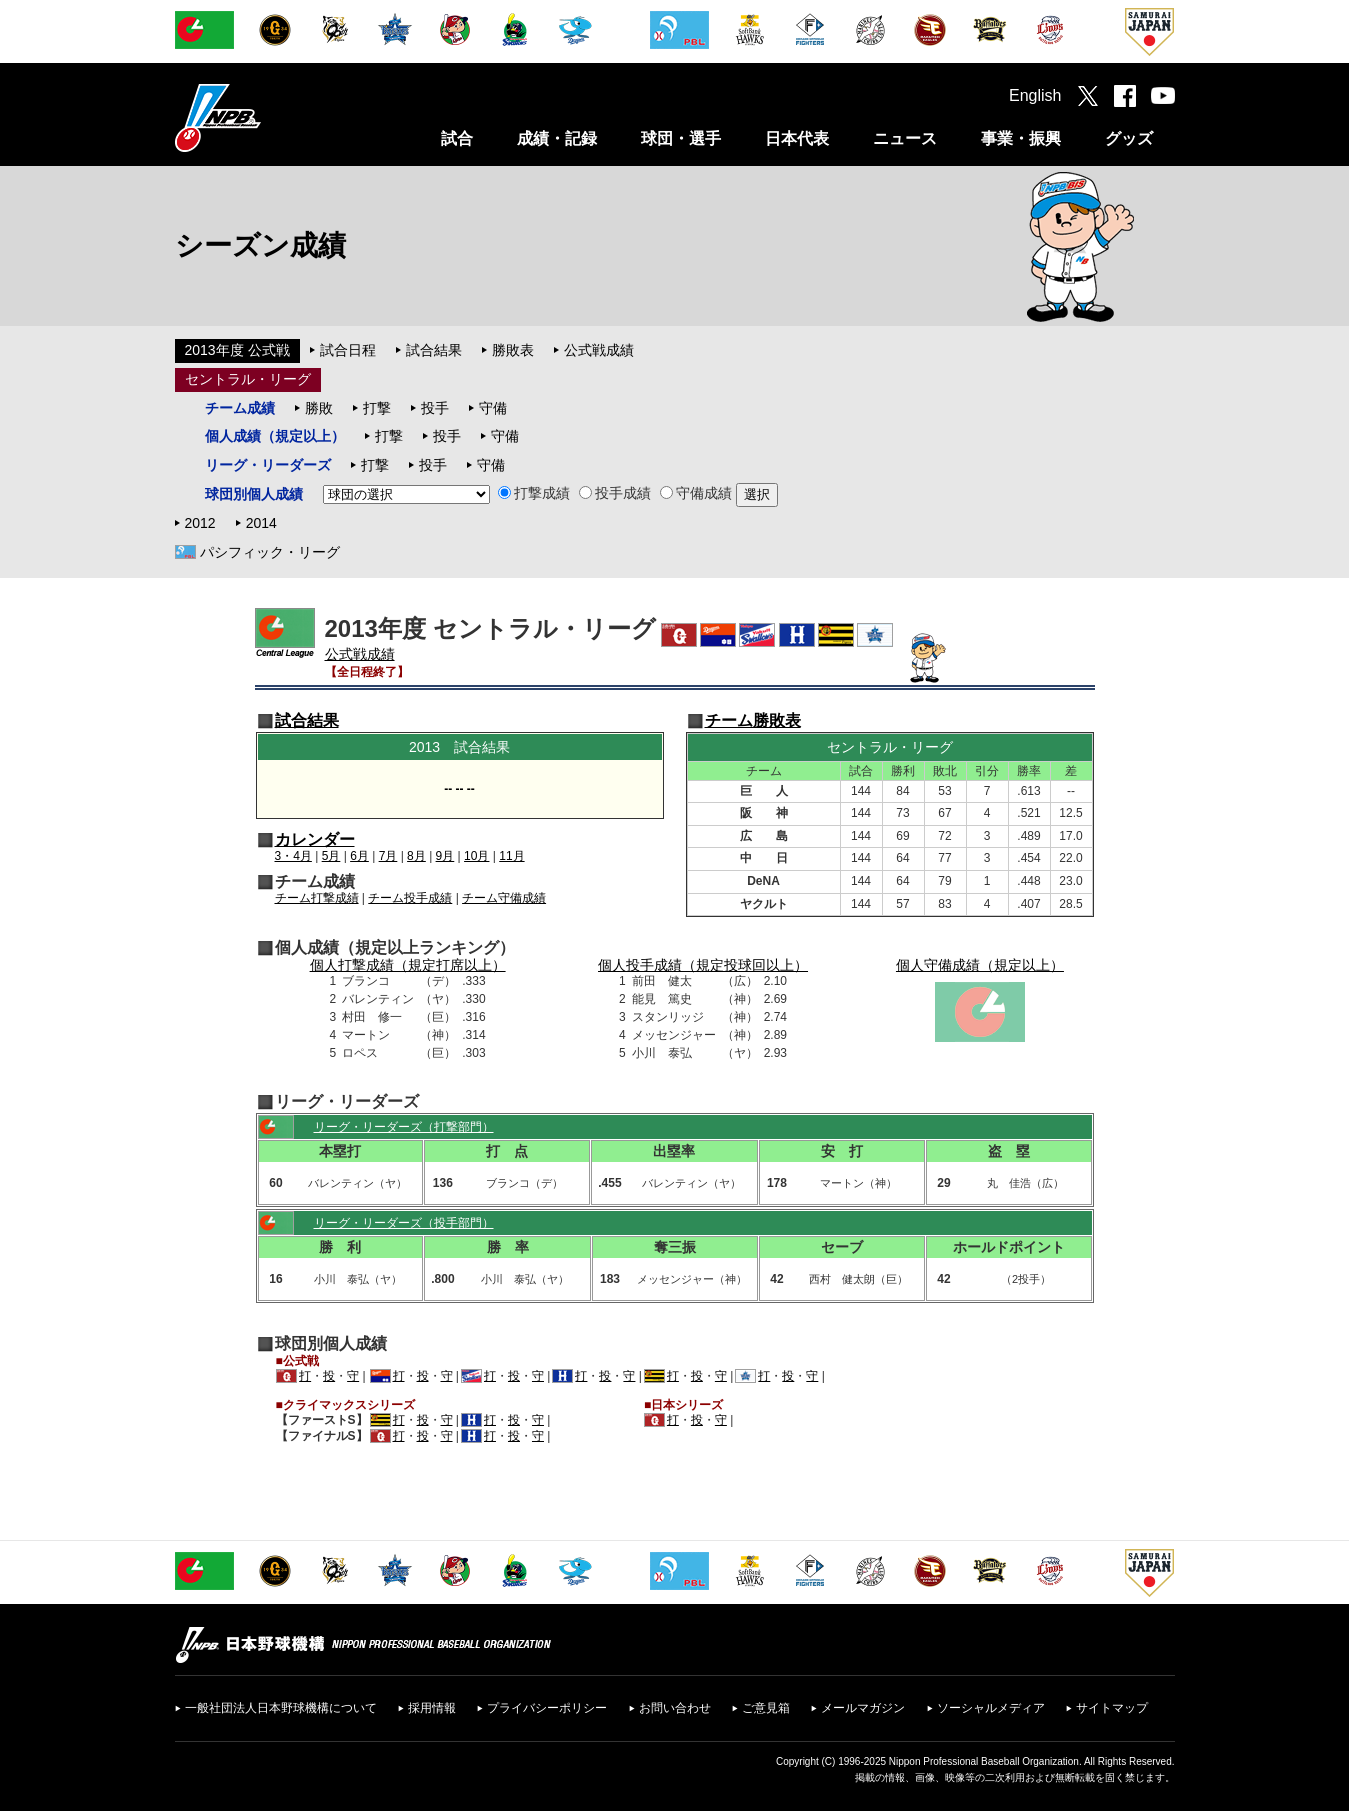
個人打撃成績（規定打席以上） (408, 965)
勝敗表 (513, 350)
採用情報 (432, 1708)
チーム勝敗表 (753, 720)
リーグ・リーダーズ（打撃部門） (404, 1127)
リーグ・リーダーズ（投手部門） (404, 1223)
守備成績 (696, 493)
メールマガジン (863, 1708)
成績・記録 (557, 138)
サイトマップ (1112, 1708)
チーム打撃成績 (317, 898)
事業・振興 (1021, 138)
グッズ (1129, 138)
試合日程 (348, 350)
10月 (476, 856)
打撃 (377, 408)
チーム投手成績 (410, 898)
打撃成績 (534, 493)
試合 (457, 138)
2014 (261, 523)
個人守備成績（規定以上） (980, 965)
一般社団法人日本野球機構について (281, 1708)
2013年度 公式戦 (237, 350)
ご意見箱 (766, 1708)
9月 (445, 856)
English (1035, 95)
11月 (511, 856)
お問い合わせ (675, 1708)
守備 (493, 408)
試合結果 (434, 350)
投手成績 (615, 493)
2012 (200, 523)
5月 (331, 856)
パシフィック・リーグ (270, 552)
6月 (359, 856)
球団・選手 (681, 138)
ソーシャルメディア (991, 1708)
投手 (435, 408)
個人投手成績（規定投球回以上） (703, 965)
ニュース (905, 138)
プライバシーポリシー (547, 1708)
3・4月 (293, 856)
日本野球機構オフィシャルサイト (268, 117)
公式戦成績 (599, 350)
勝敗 (319, 408)
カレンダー (315, 839)
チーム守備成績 (504, 898)
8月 (416, 856)
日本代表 (797, 138)
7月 (388, 856)
